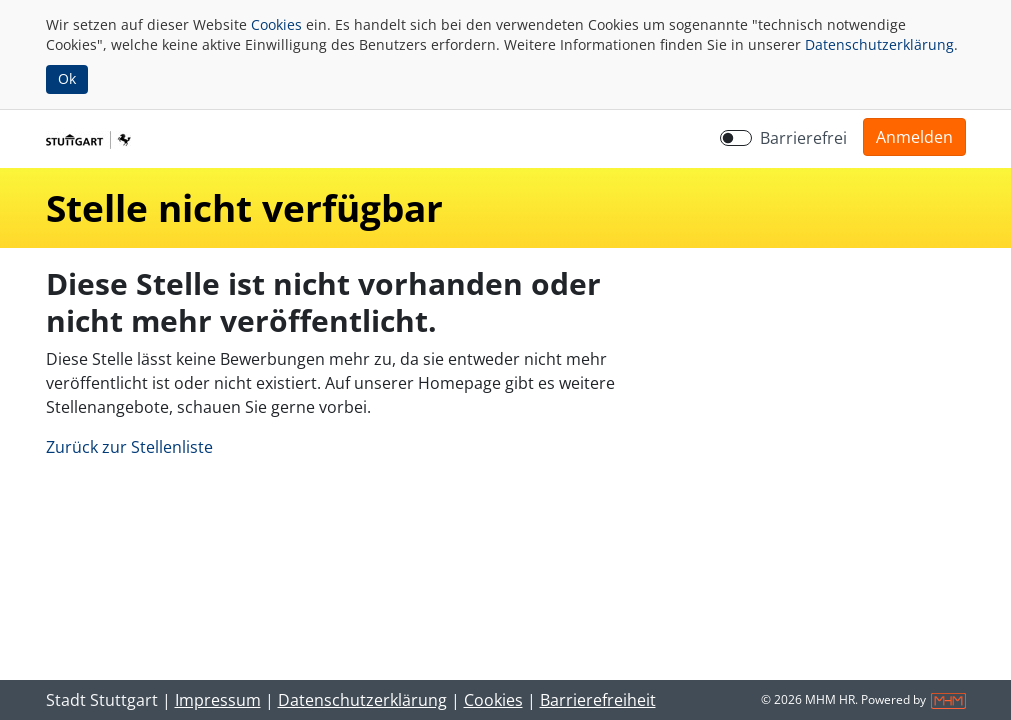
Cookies (276, 24)
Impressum (218, 700)
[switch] (736, 138)
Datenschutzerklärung (879, 44)
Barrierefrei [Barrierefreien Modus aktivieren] (803, 138)
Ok (67, 78)
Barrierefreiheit (598, 700)
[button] (914, 137)
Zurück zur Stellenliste (129, 447)
